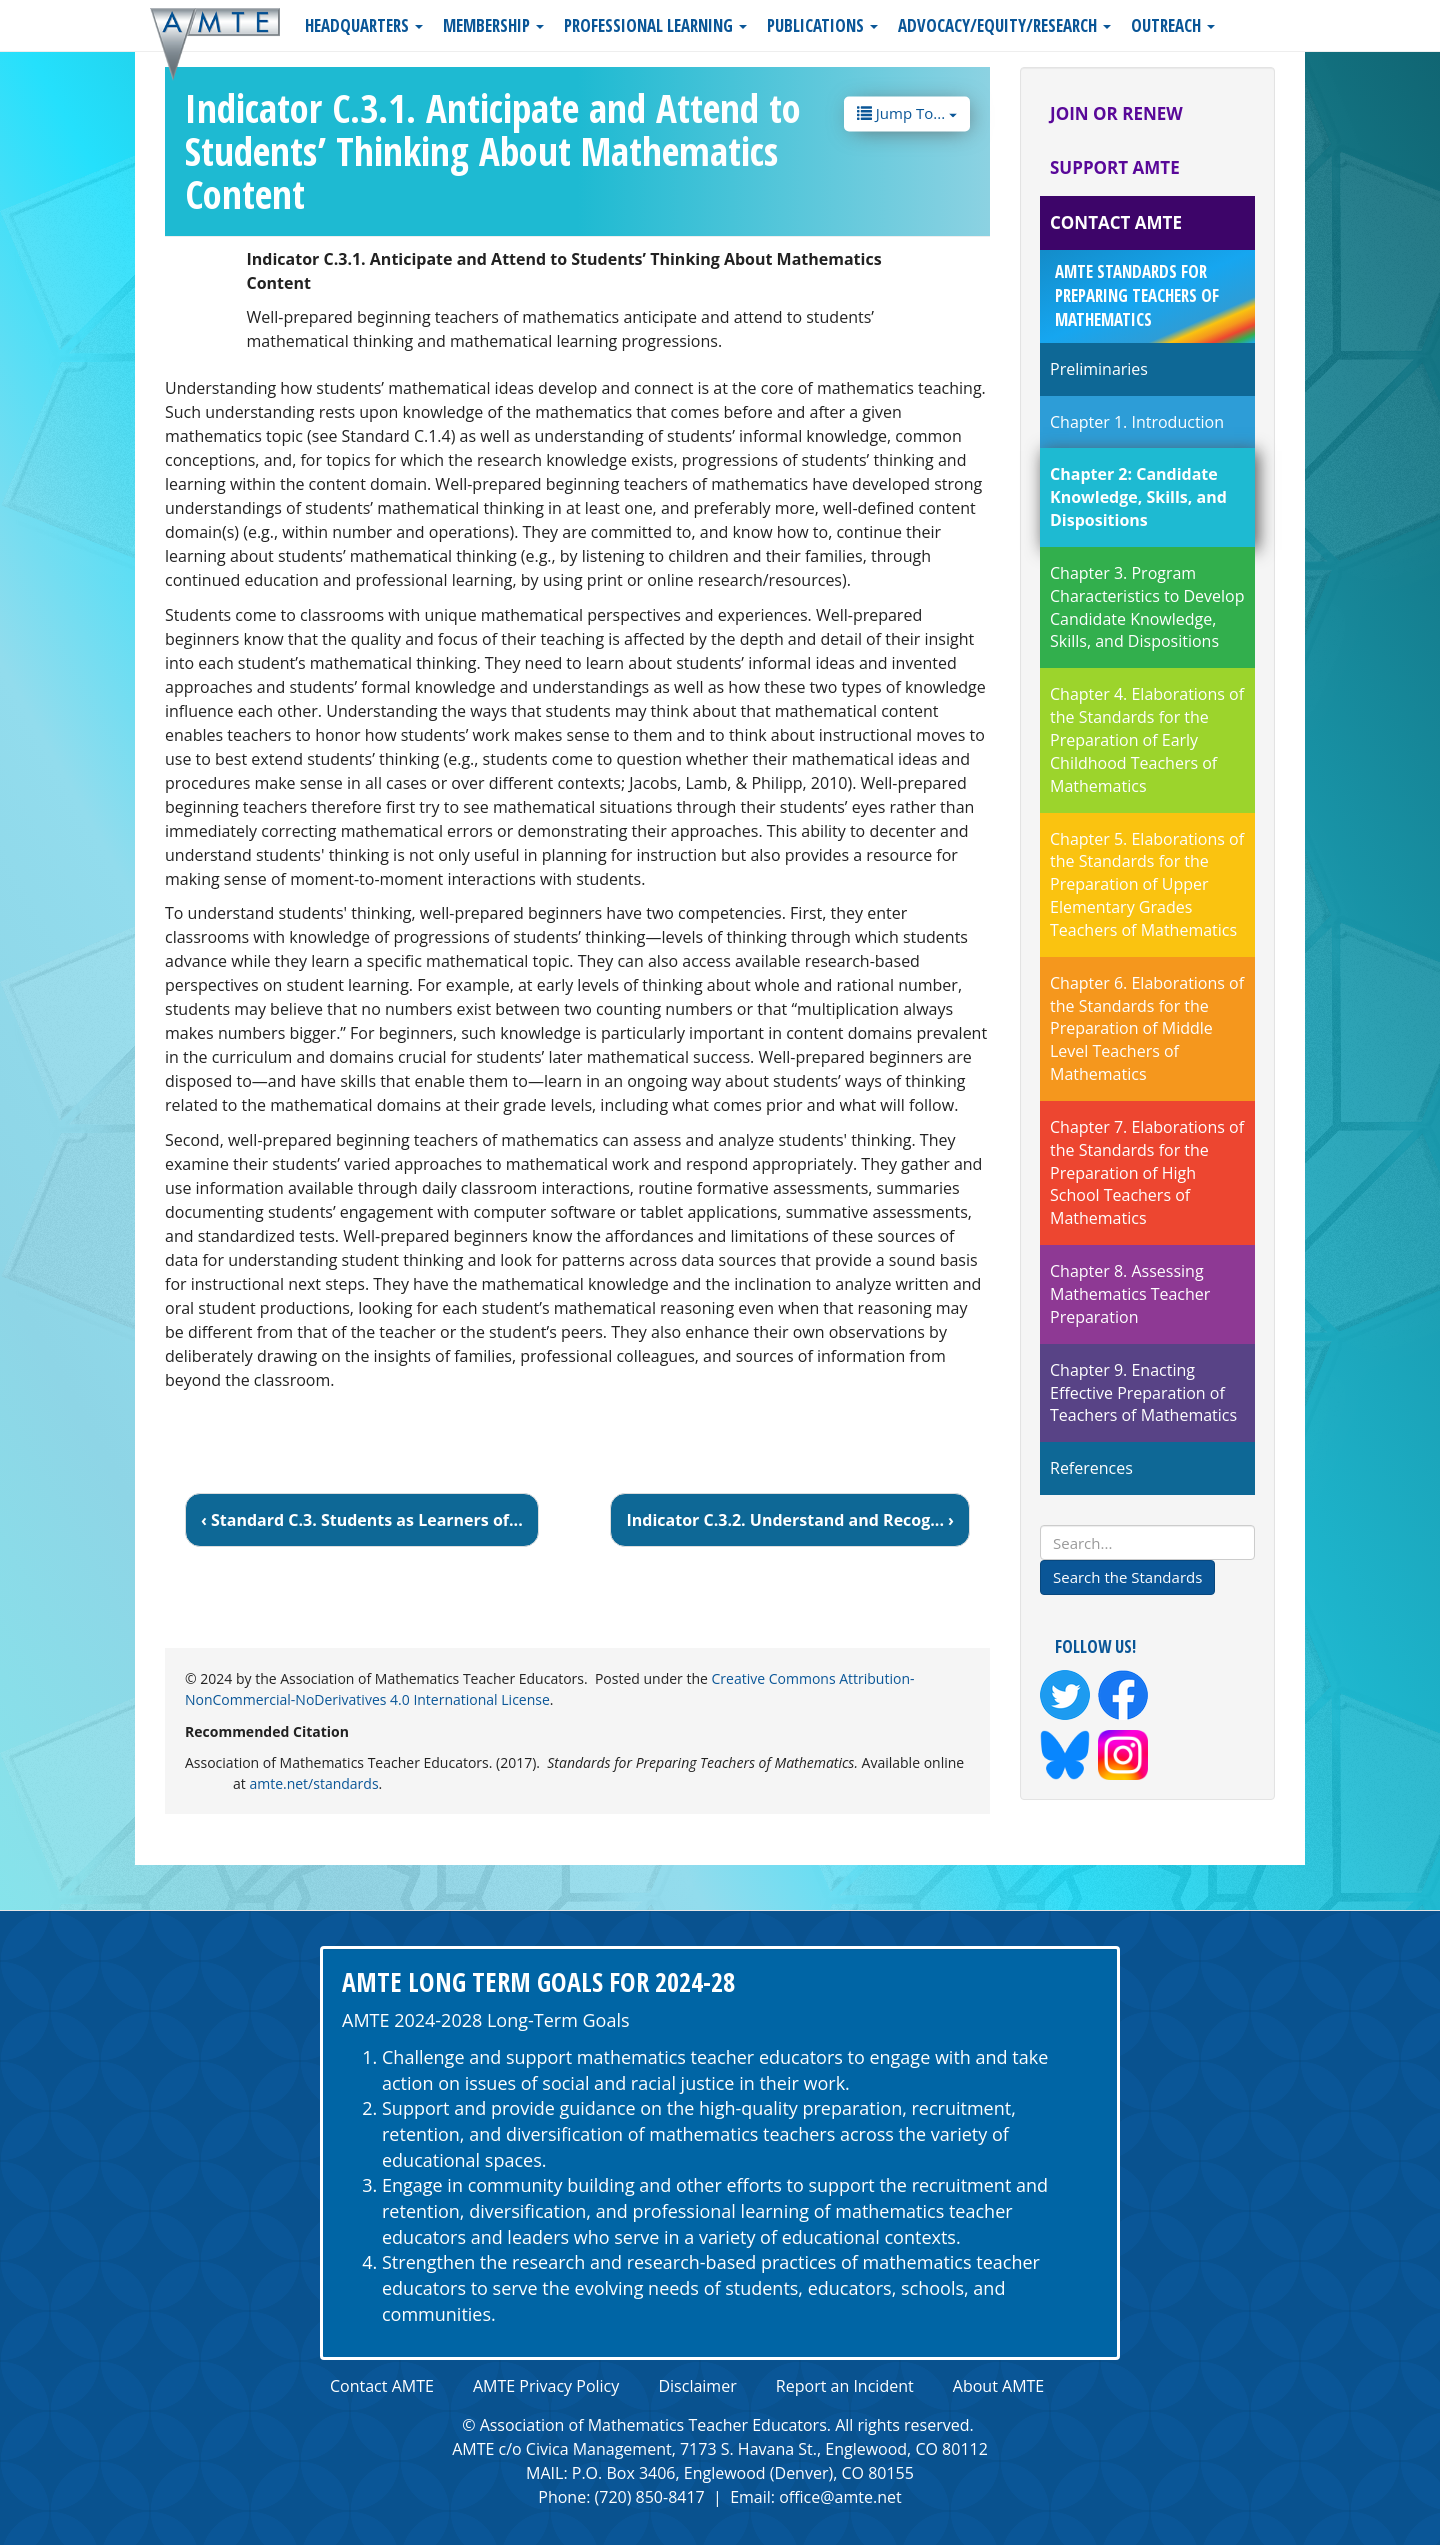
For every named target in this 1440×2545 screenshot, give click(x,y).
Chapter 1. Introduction (1137, 422)
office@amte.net (840, 2497)
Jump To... (907, 112)
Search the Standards (1127, 1577)
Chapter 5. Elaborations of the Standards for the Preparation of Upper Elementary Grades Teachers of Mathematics (1147, 884)
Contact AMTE (1116, 222)
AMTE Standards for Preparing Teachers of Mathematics (1137, 296)
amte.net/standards (313, 1783)
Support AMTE (1115, 167)
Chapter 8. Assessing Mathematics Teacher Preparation (1130, 1294)
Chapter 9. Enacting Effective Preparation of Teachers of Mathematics (1143, 1393)
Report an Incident (845, 2386)
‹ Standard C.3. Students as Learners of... (362, 1520)
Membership (493, 25)
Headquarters (364, 25)
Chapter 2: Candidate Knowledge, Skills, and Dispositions (1138, 497)
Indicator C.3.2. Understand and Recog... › (790, 1520)
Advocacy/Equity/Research (1004, 25)
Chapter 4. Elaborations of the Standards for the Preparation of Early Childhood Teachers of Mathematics (1147, 739)
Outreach (1173, 25)
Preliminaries (1099, 369)
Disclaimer (697, 2386)
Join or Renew (1116, 113)
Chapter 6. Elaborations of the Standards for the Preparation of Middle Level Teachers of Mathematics (1147, 1028)
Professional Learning (655, 25)
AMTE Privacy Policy (546, 2386)
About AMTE (998, 2386)
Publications (822, 25)
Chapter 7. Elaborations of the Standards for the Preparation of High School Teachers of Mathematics (1147, 1172)
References (1091, 1468)
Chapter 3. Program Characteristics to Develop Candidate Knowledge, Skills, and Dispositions (1147, 607)
